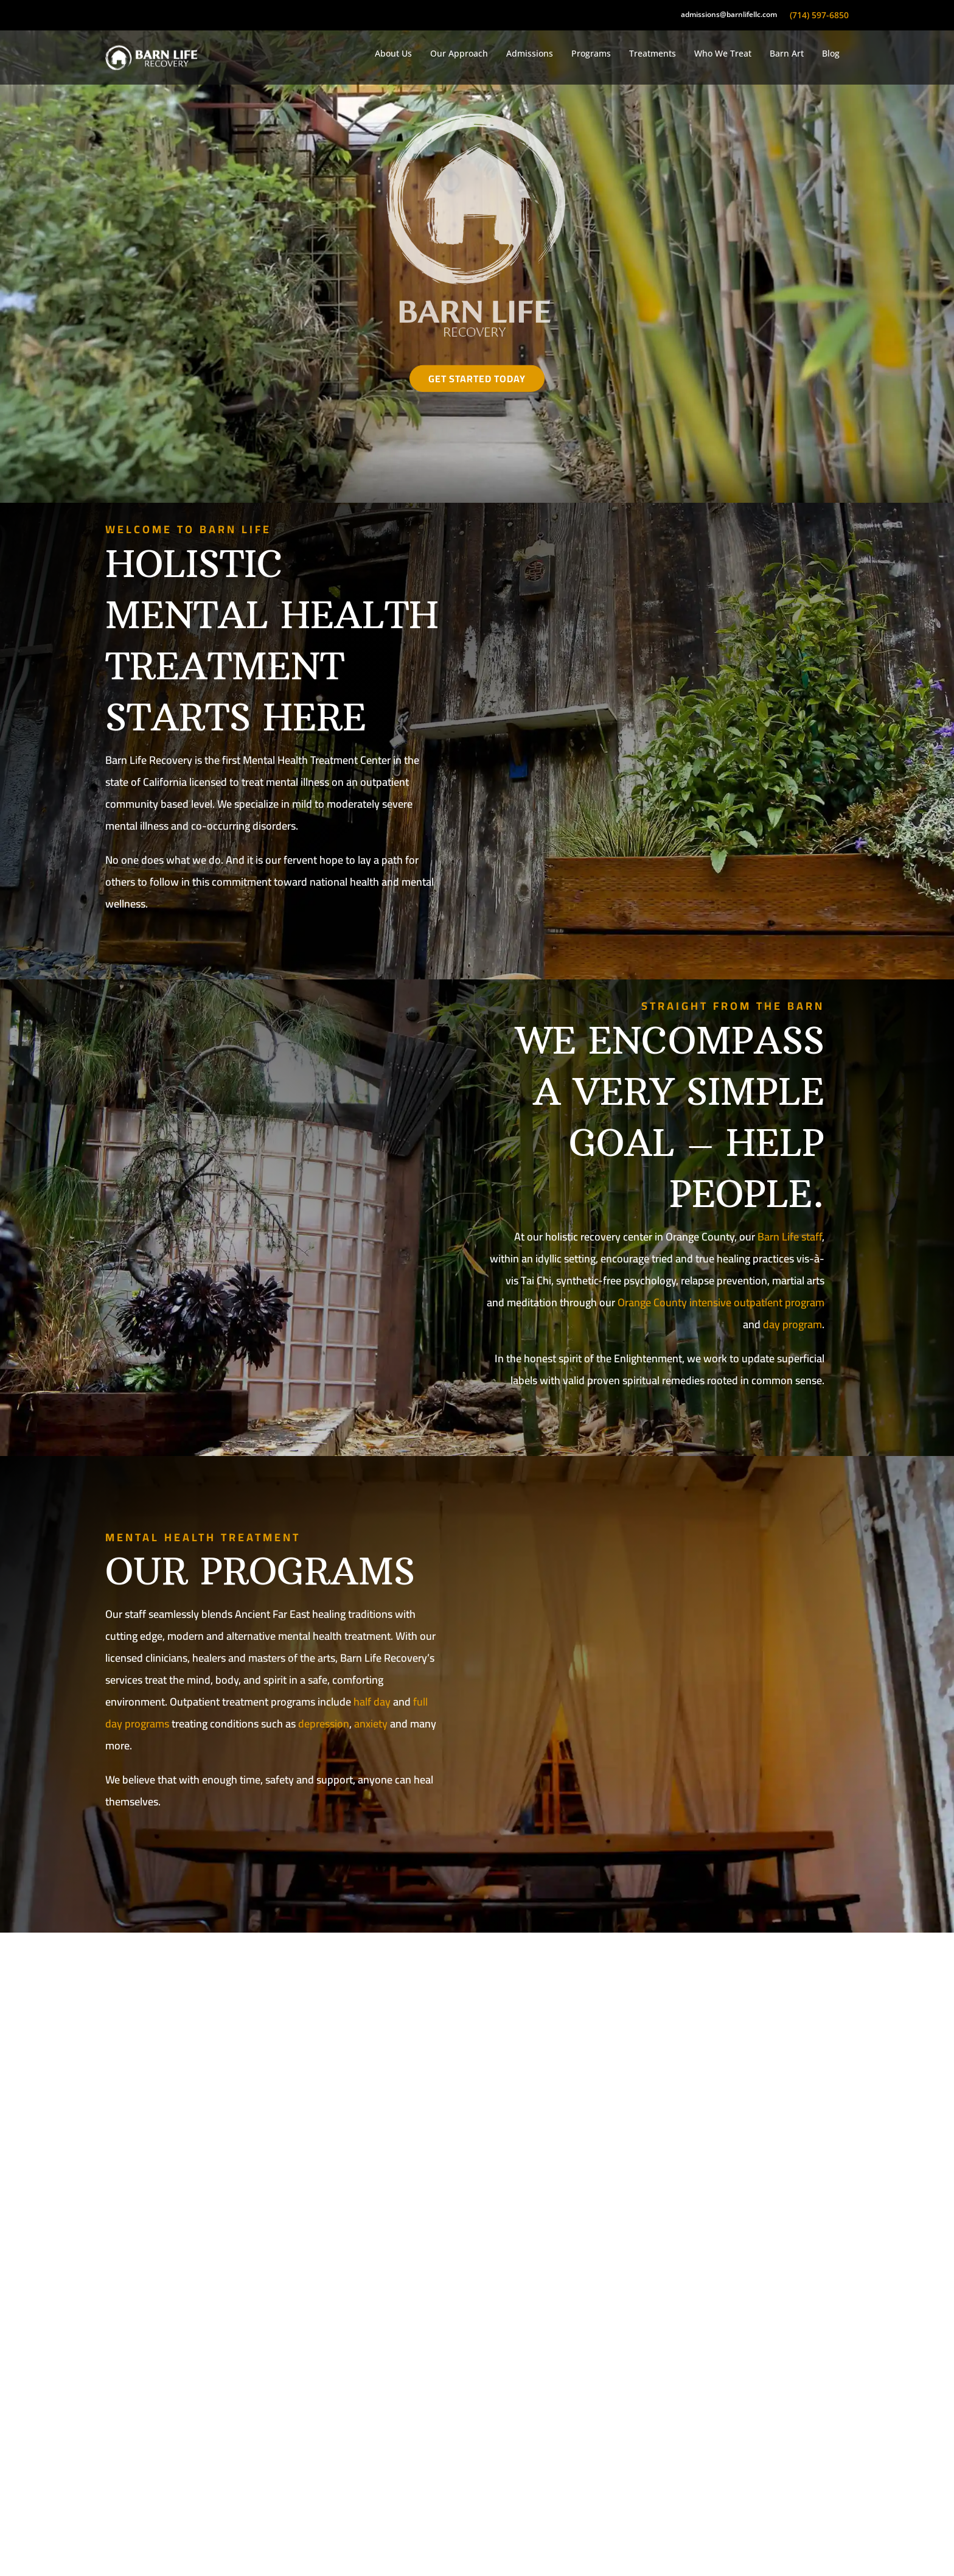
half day (372, 1702)
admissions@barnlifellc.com (729, 14)
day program (792, 1324)
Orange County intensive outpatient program (721, 1302)
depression (323, 1723)
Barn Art (787, 53)
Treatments (652, 53)
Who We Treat (722, 53)
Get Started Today (477, 378)
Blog (831, 53)
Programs (591, 53)
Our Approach (459, 53)
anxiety (371, 1723)
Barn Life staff (789, 1237)
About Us (393, 53)
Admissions (529, 53)
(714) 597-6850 (819, 15)
